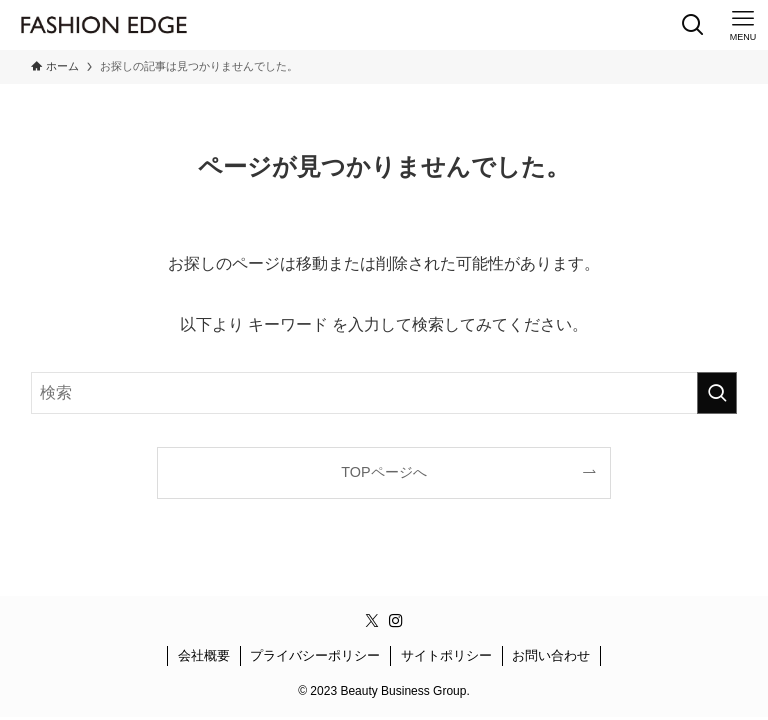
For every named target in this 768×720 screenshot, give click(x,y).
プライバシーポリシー (315, 655)
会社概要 (204, 655)
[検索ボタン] (693, 25)
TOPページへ (383, 472)
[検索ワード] (384, 393)
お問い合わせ (551, 655)
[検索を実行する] (717, 393)
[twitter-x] (372, 621)
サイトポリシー (446, 655)
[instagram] (396, 621)
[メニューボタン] (743, 25)
